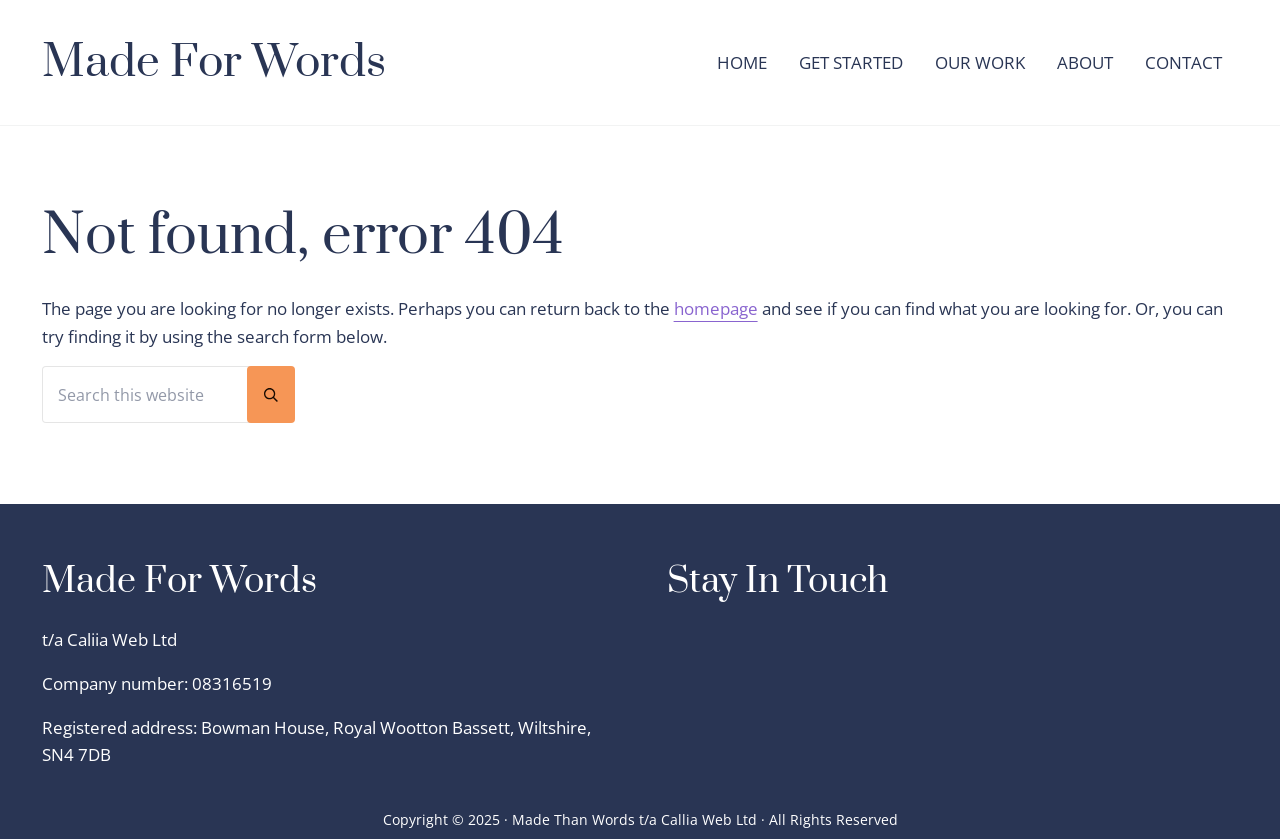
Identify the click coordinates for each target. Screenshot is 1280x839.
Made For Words (214, 62)
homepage (716, 308)
